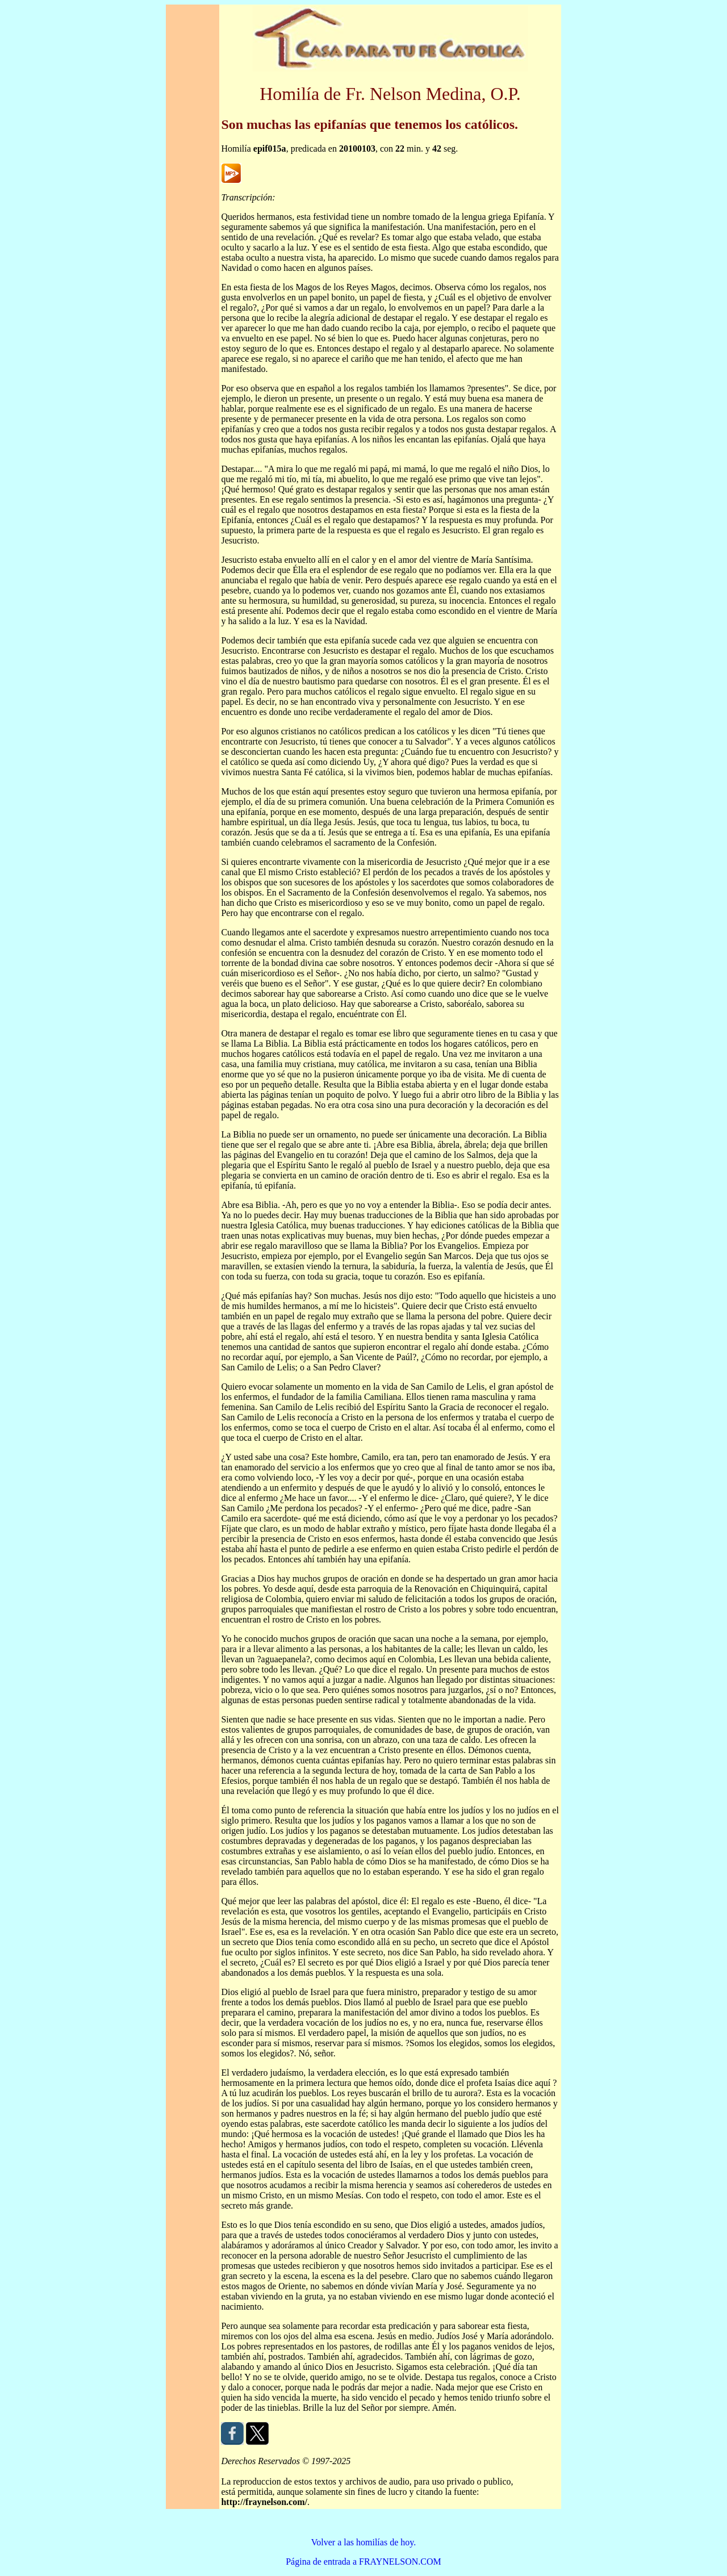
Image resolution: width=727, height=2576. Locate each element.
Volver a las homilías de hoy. (363, 2542)
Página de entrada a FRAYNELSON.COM (363, 2561)
